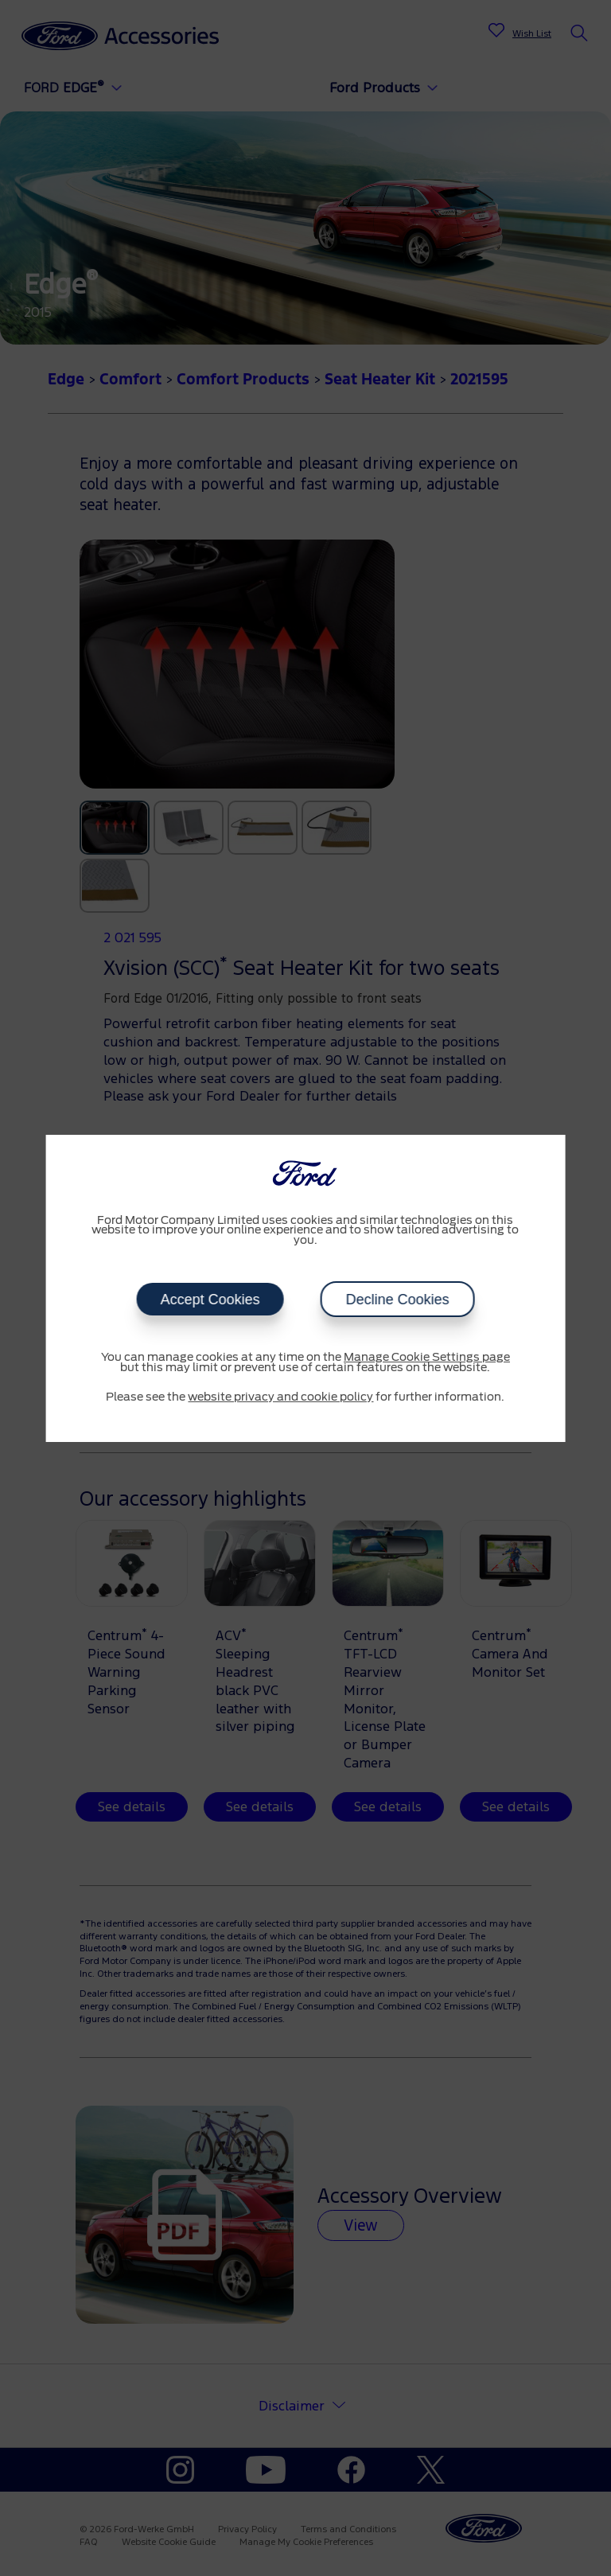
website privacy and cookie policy (280, 1397)
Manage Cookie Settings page (427, 1357)
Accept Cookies (209, 1299)
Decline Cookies (397, 1299)
